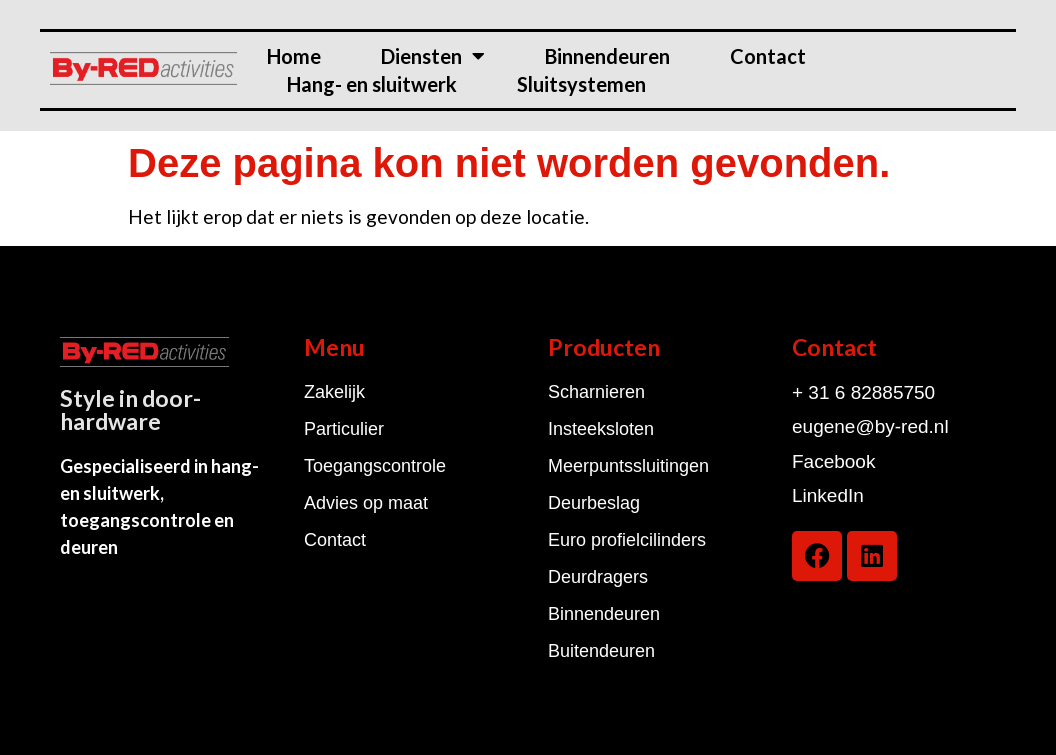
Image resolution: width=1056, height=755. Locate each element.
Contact (768, 56)
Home (294, 56)
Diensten (433, 56)
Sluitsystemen (581, 84)
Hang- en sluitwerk (372, 84)
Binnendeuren (607, 56)
